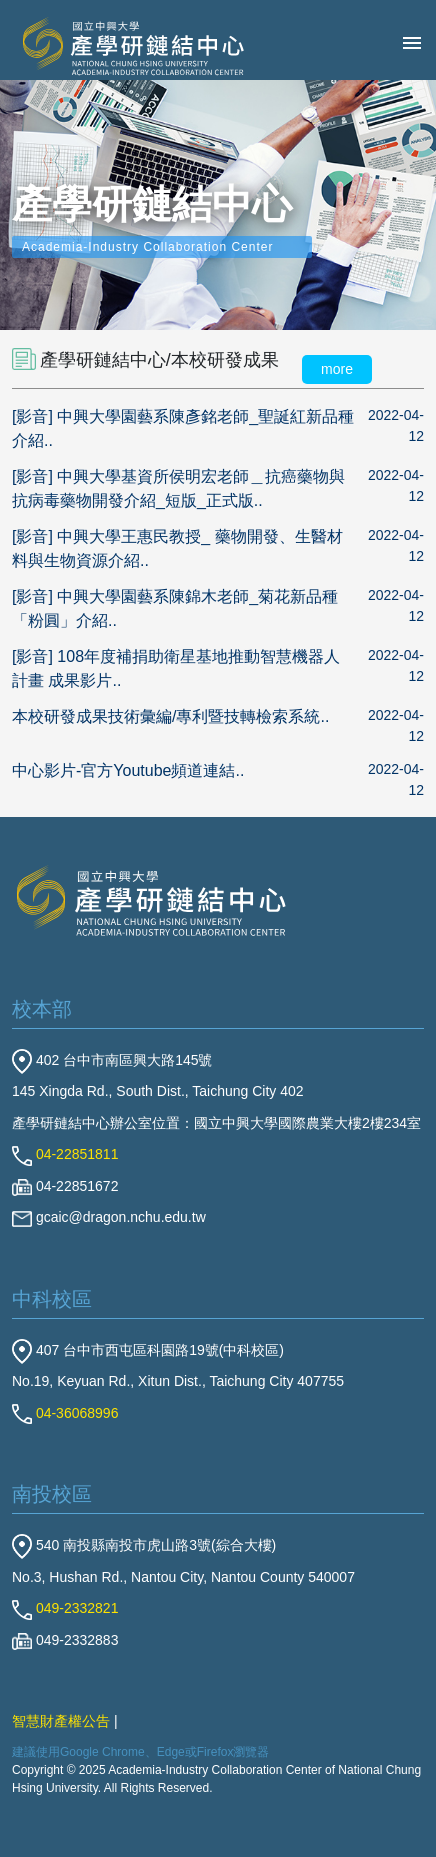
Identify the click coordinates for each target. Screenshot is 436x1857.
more (337, 369)
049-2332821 (65, 1608)
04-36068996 (65, 1413)
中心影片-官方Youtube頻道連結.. (128, 770)
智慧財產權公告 (61, 1721)
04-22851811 (65, 1154)
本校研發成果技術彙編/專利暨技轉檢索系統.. (170, 716)
